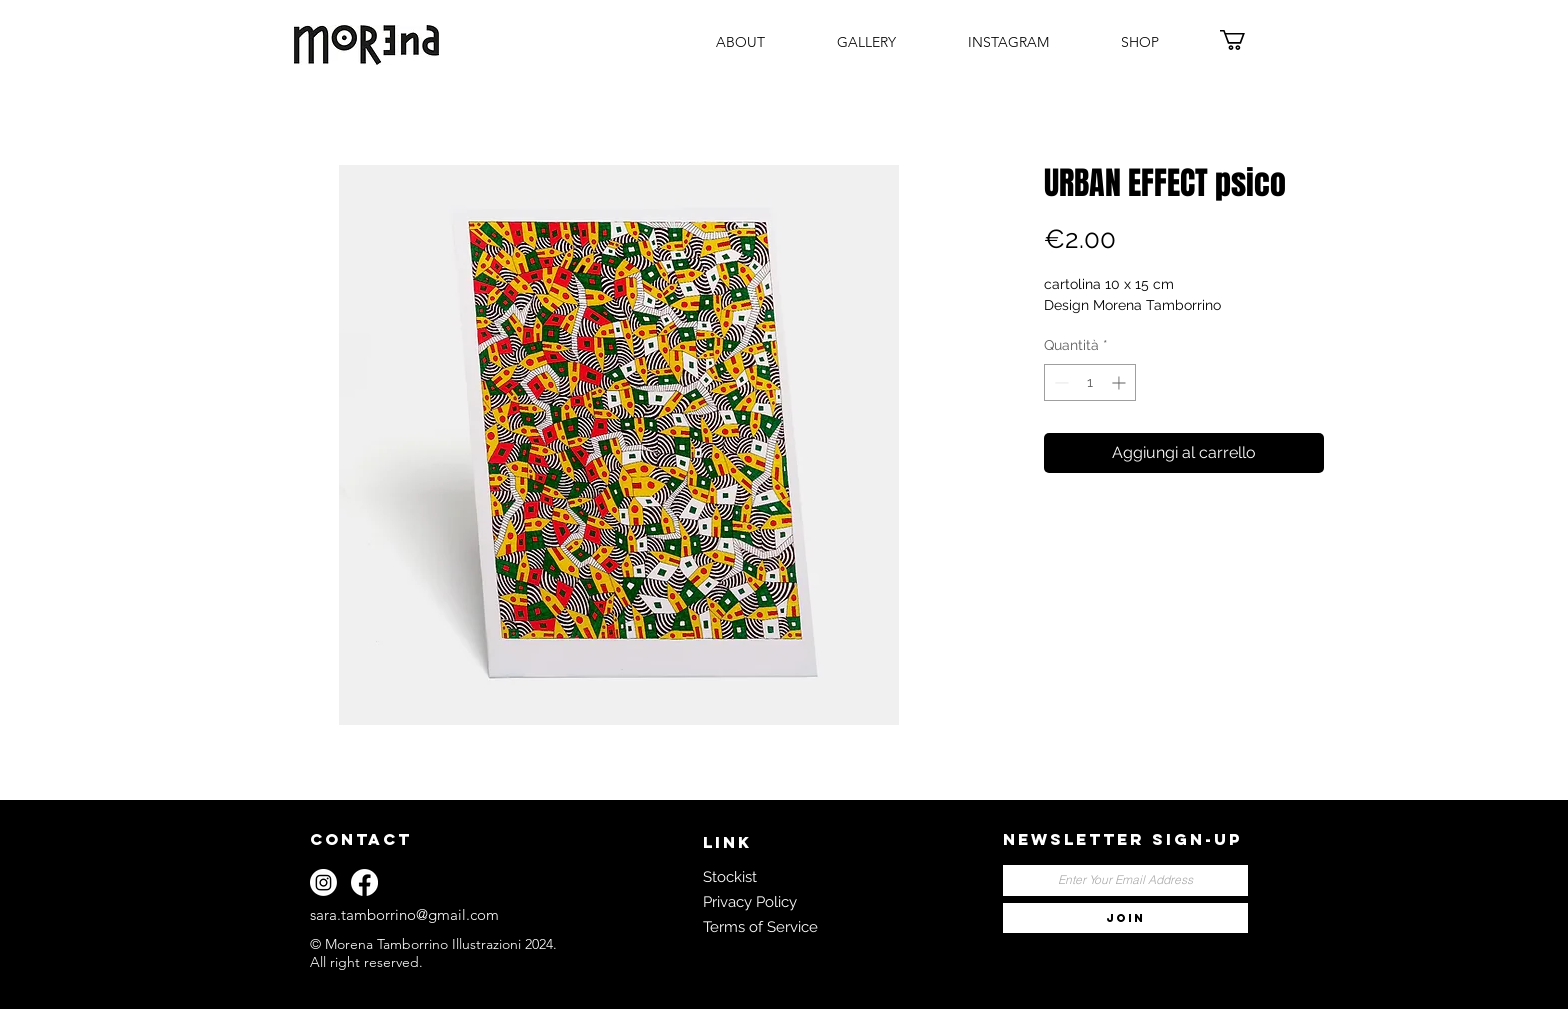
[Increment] (1120, 382)
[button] (1245, 40)
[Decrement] (1059, 382)
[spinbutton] (1090, 382)
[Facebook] (364, 882)
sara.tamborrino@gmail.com (404, 914)
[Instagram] (323, 882)
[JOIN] (1125, 918)
